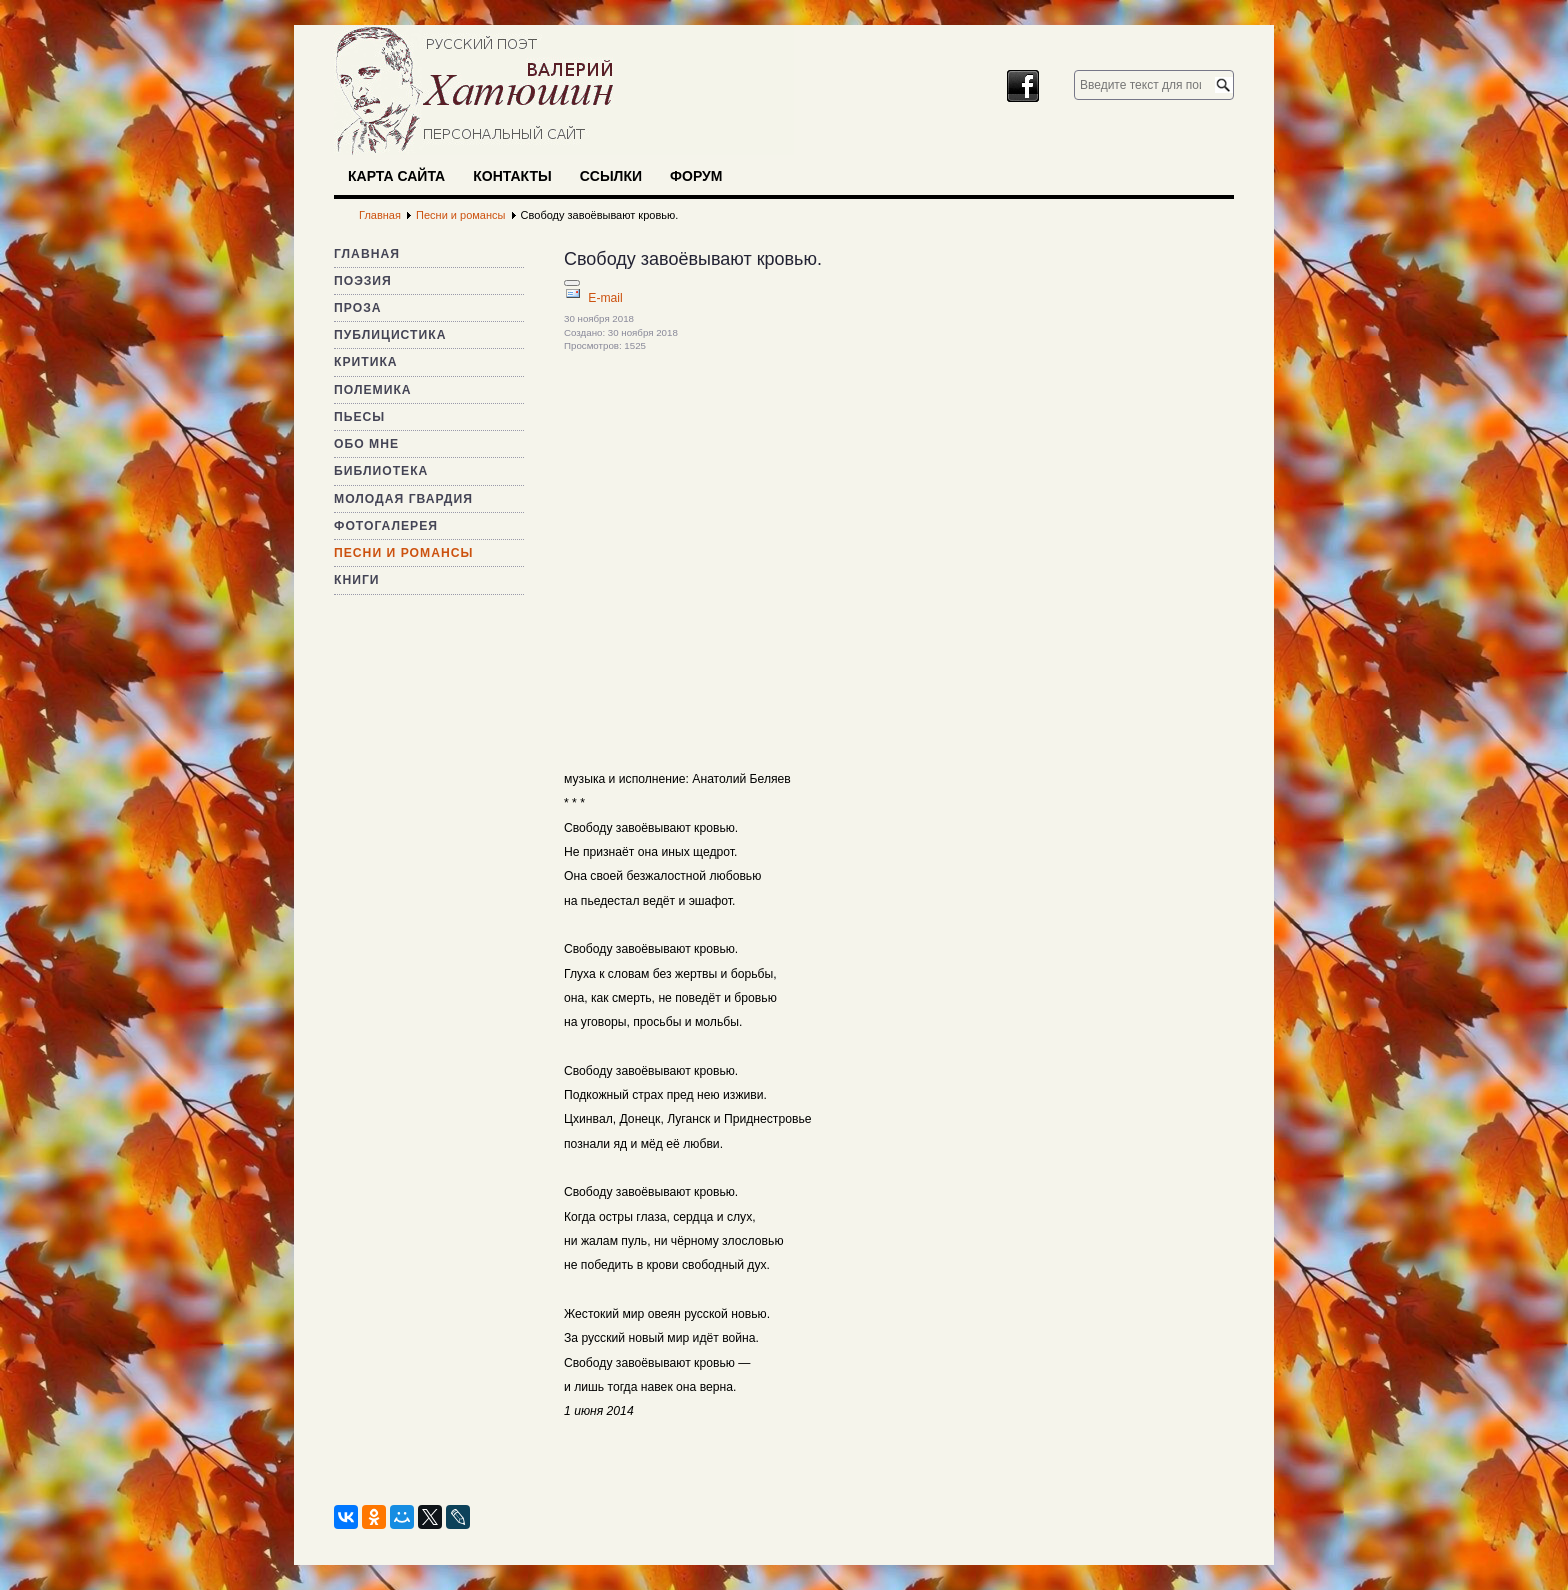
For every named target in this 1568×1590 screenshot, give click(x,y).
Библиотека (381, 471)
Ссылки (611, 176)
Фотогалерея (386, 526)
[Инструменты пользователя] (572, 283)
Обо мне (366, 444)
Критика (366, 362)
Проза (358, 308)
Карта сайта (396, 176)
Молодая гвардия (403, 499)
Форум (696, 176)
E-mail (605, 298)
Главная (367, 254)
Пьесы (359, 417)
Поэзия (363, 281)
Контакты (512, 176)
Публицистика (390, 335)
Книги (357, 580)
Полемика (373, 390)
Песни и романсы (403, 553)
